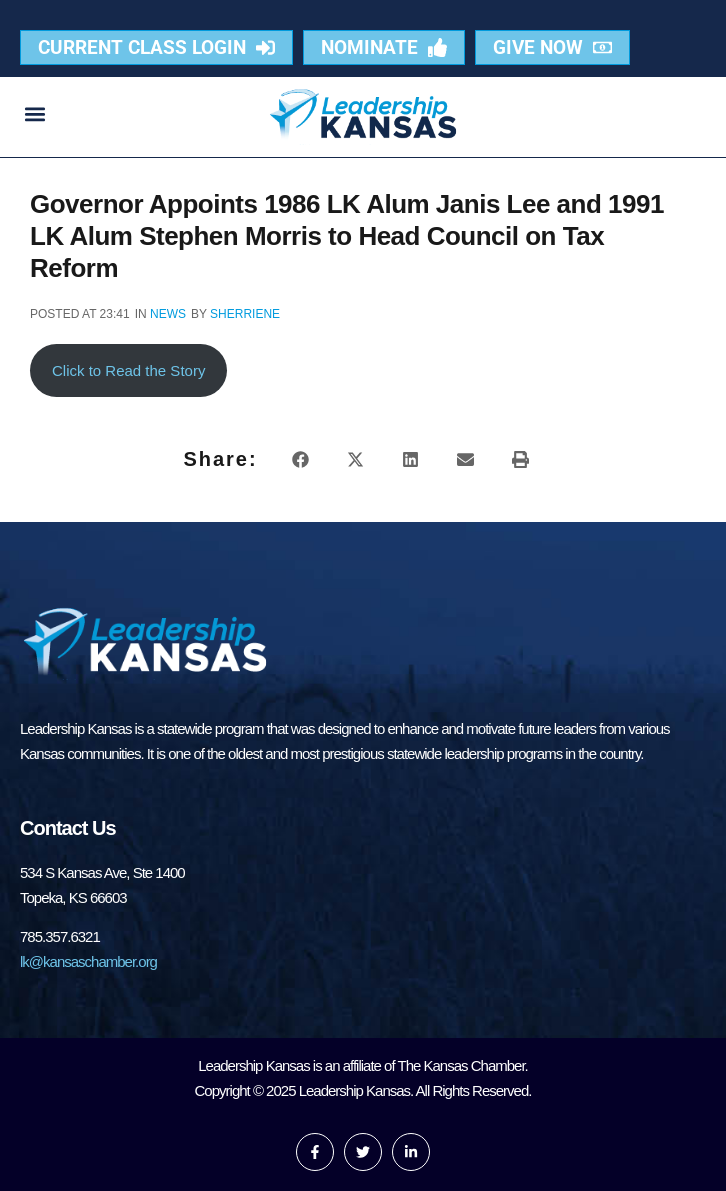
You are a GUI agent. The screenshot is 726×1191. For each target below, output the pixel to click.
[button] (35, 113)
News (168, 314)
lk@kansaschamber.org (88, 961)
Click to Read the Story (128, 370)
